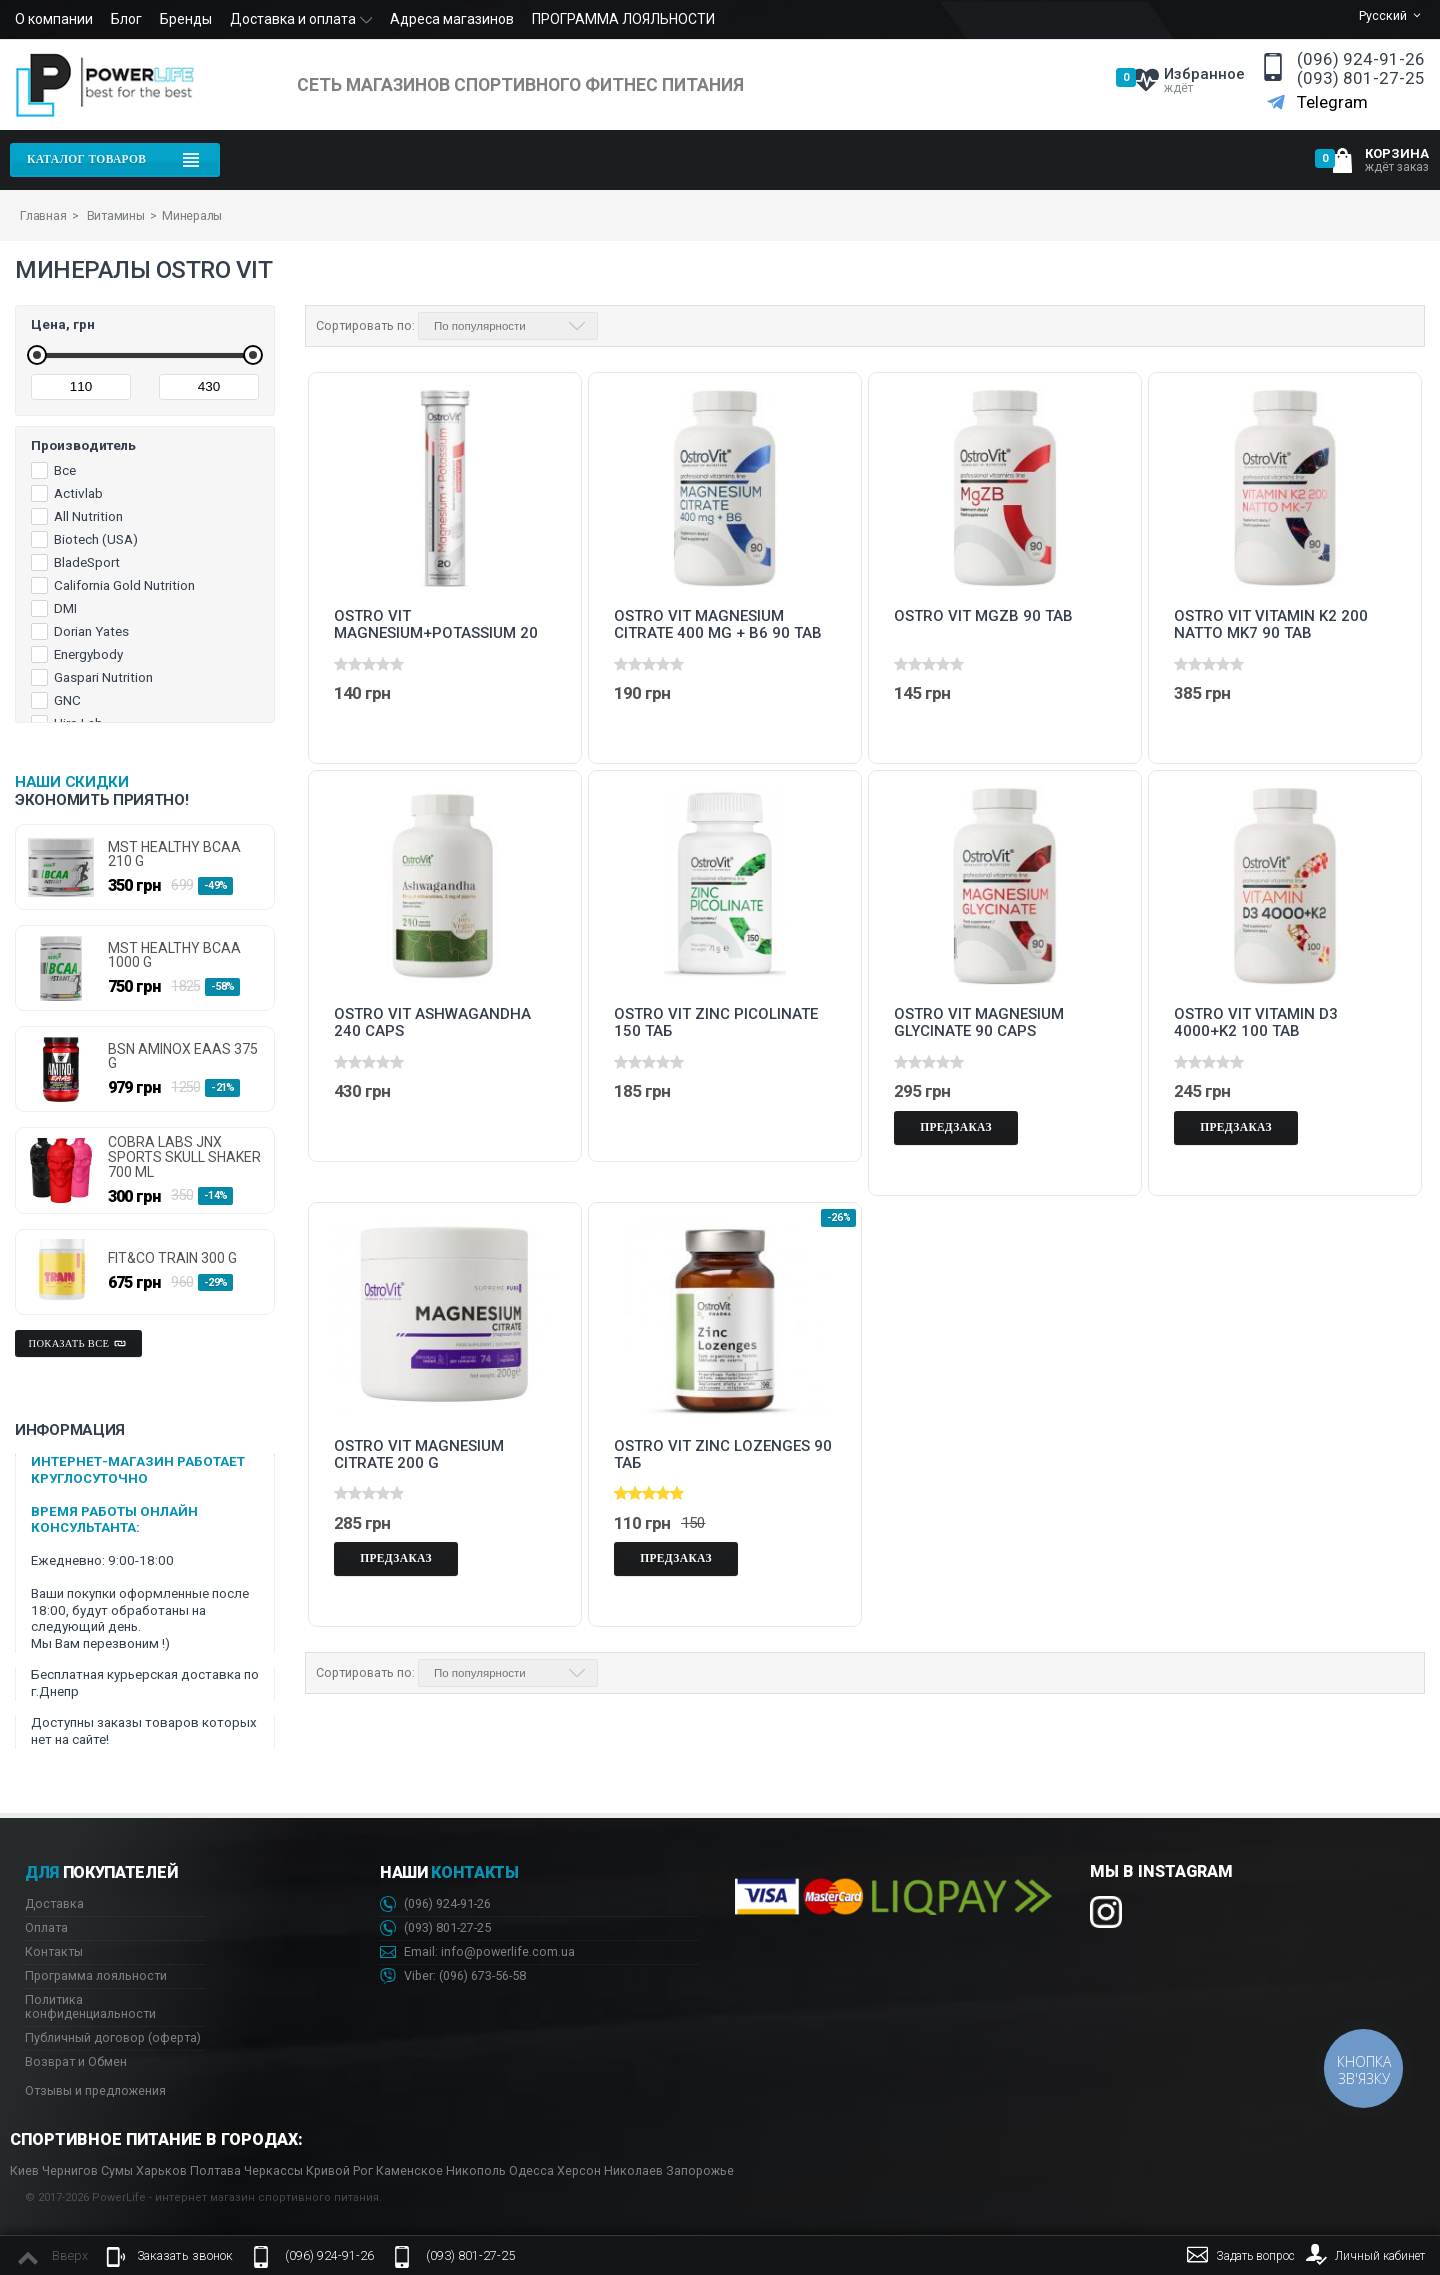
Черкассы (273, 2170)
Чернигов (70, 2170)
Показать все (79, 1344)
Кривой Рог (339, 2170)
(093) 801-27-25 (1361, 78)
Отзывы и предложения (95, 2090)
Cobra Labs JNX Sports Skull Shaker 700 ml (184, 1157)
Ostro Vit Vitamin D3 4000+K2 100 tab (1256, 1023)
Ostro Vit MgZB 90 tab (983, 616)
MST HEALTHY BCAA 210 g (174, 854)
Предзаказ (956, 1127)
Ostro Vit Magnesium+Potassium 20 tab (436, 625)
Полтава (215, 2170)
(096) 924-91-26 (1361, 59)
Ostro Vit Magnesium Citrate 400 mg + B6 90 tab (718, 625)
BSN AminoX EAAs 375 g (183, 1056)
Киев (24, 2170)
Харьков (161, 2170)
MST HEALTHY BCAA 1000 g (174, 955)
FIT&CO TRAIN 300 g (172, 1258)
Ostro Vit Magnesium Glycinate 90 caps (979, 1023)
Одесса (531, 2170)
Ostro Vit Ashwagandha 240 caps (432, 1023)
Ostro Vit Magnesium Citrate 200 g (419, 1455)
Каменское (409, 2170)
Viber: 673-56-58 (453, 1976)
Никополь (476, 2170)
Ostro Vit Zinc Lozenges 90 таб (723, 1455)
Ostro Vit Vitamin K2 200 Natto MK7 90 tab (1271, 625)
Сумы (117, 2170)
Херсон (579, 2170)
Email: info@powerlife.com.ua (477, 1952)
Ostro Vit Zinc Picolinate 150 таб (716, 1023)
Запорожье (700, 2170)
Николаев (633, 2170)
